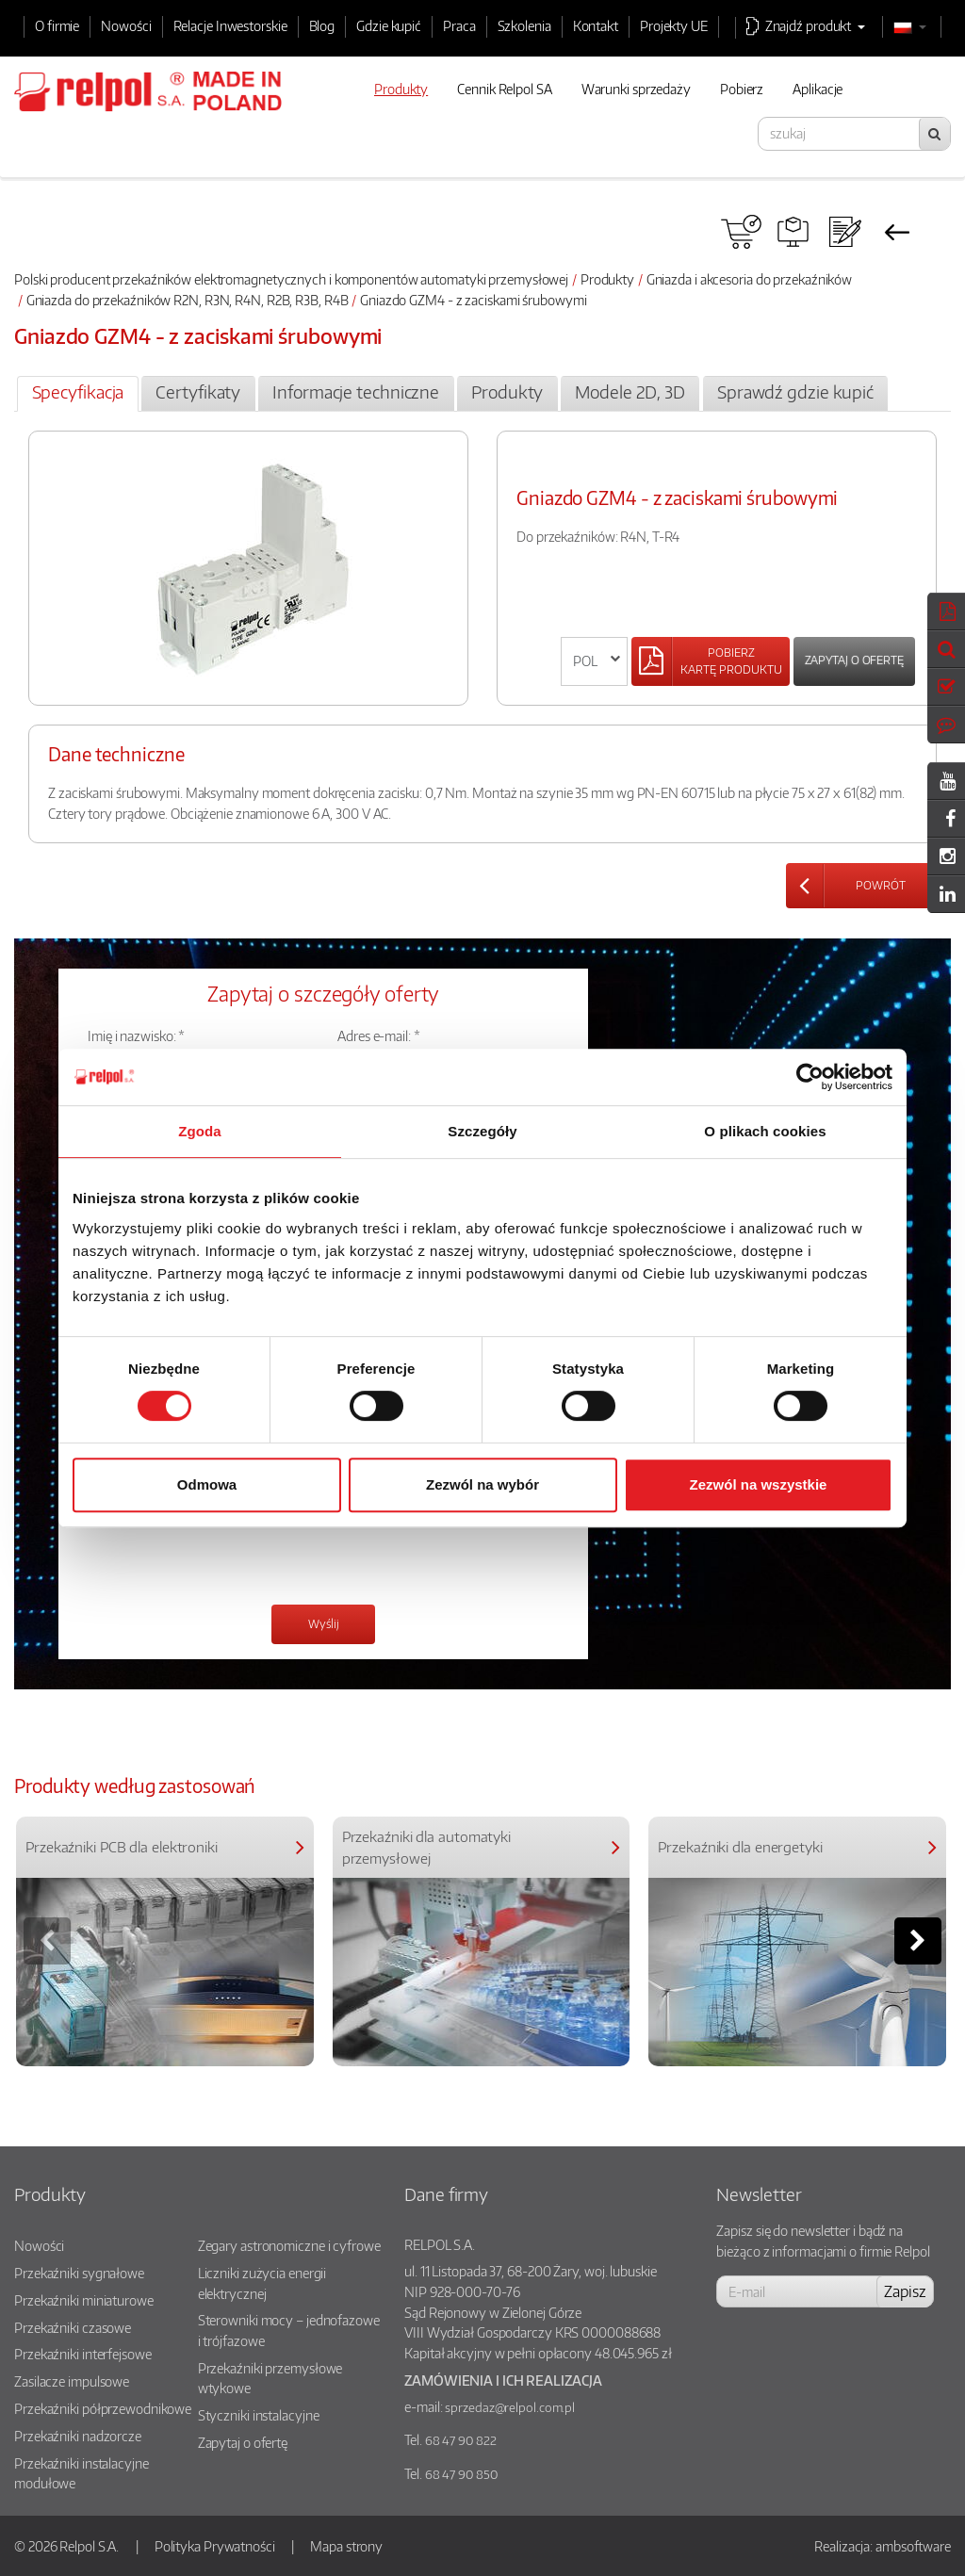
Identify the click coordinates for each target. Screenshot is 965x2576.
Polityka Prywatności (215, 2545)
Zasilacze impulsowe (71, 2380)
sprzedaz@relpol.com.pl (510, 2407)
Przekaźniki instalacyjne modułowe (81, 2473)
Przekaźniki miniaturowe (84, 2299)
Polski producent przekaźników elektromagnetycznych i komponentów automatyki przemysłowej (291, 278)
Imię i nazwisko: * (136, 1035)
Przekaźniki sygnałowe (79, 2272)
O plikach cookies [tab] (765, 1131)
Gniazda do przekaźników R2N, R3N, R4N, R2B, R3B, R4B (187, 299)
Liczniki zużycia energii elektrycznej (262, 2283)
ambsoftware (913, 2545)
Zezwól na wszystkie (758, 1484)
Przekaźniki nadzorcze (77, 2435)
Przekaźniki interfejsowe (83, 2353)
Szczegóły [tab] (482, 1131)
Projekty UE (674, 25)
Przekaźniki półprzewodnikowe (102, 2408)
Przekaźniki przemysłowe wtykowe (270, 2378)
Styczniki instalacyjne (258, 2414)
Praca (459, 25)
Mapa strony (346, 2545)
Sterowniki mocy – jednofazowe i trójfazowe (289, 2330)
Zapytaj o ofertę (854, 660)
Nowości (126, 25)
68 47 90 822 (461, 2440)
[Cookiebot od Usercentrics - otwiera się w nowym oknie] (810, 1077)
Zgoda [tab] (199, 1131)
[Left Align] (710, 661)
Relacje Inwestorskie (230, 25)
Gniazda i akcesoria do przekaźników (749, 278)
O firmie (57, 25)
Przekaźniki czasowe (72, 2327)
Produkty (607, 278)
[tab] (78, 394)
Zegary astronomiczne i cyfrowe (289, 2245)
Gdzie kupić (388, 25)
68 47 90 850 (461, 2474)
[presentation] (231, 1553)
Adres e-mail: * (378, 1035)
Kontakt (595, 25)
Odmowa (207, 1484)
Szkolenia (524, 25)
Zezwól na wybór (482, 1484)
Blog (322, 25)
